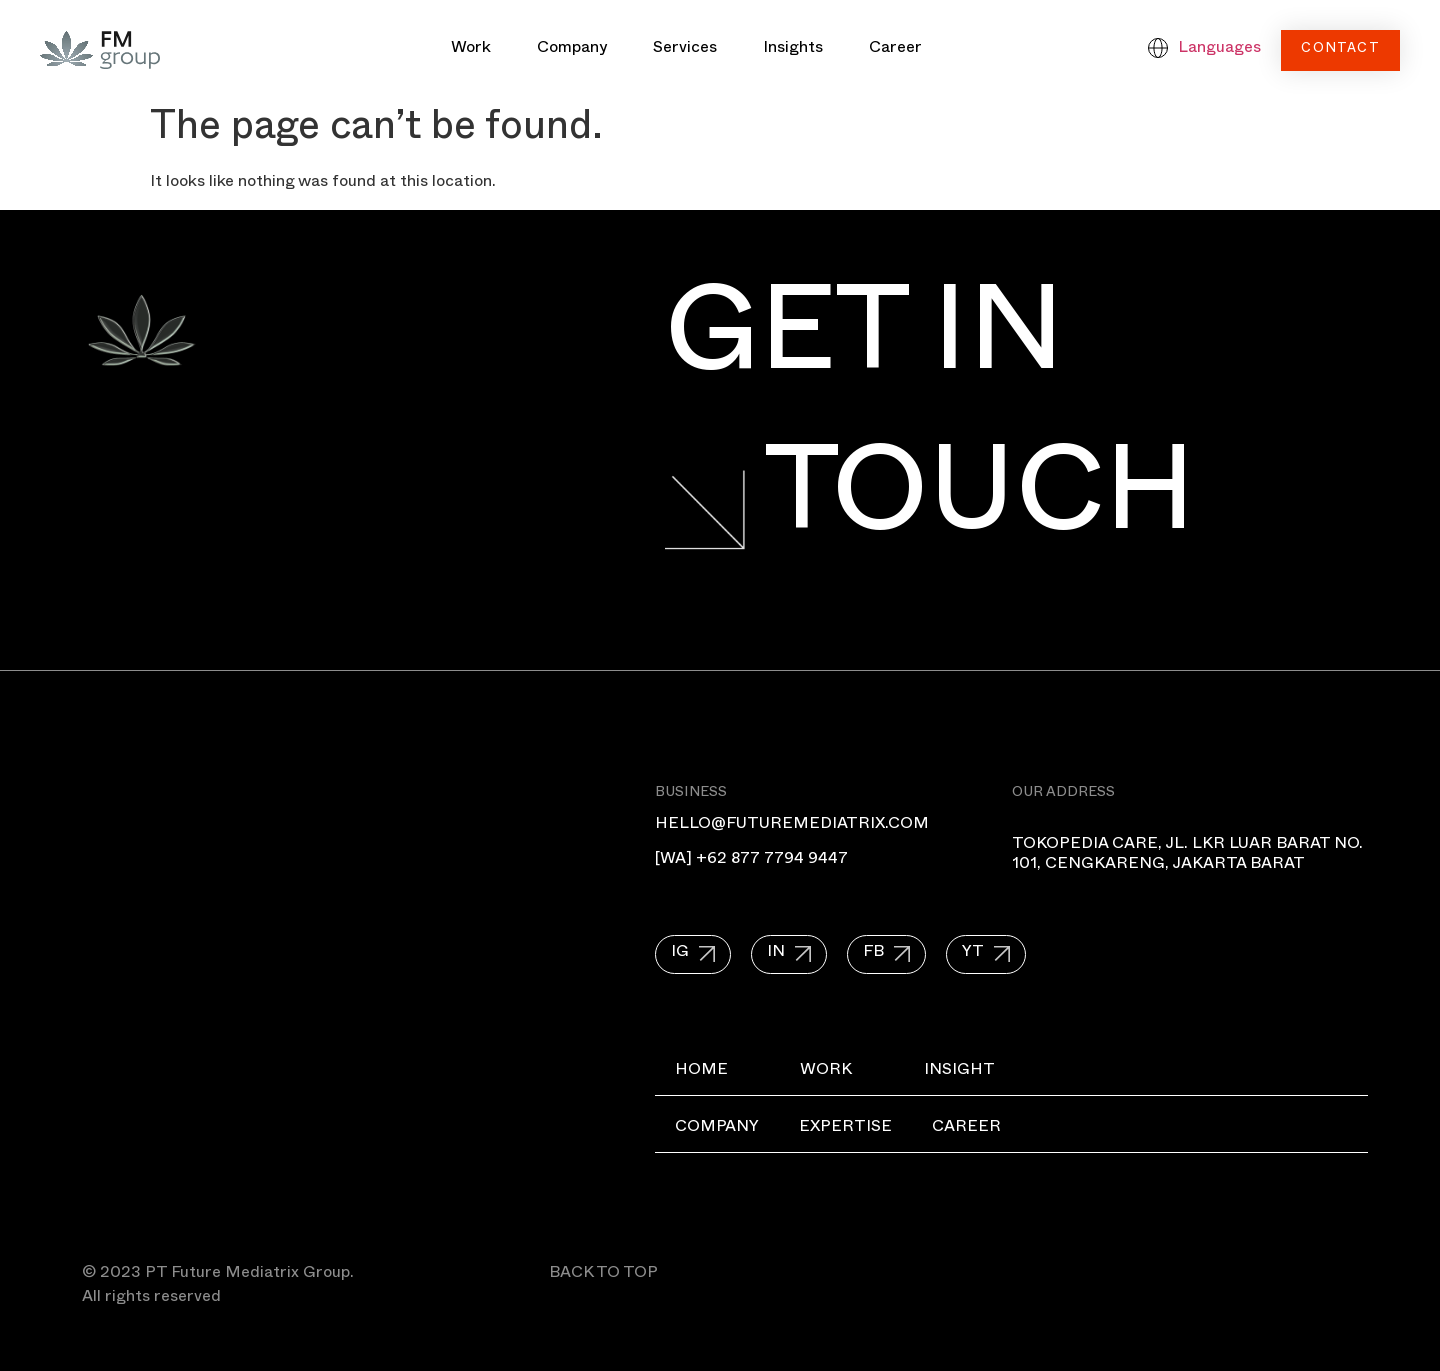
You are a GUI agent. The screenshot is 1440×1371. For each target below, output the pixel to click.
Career (895, 50)
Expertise (845, 1129)
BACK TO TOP (603, 1275)
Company (572, 50)
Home (701, 1072)
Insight (959, 1072)
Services (685, 50)
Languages (1219, 50)
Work (471, 50)
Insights (793, 50)
